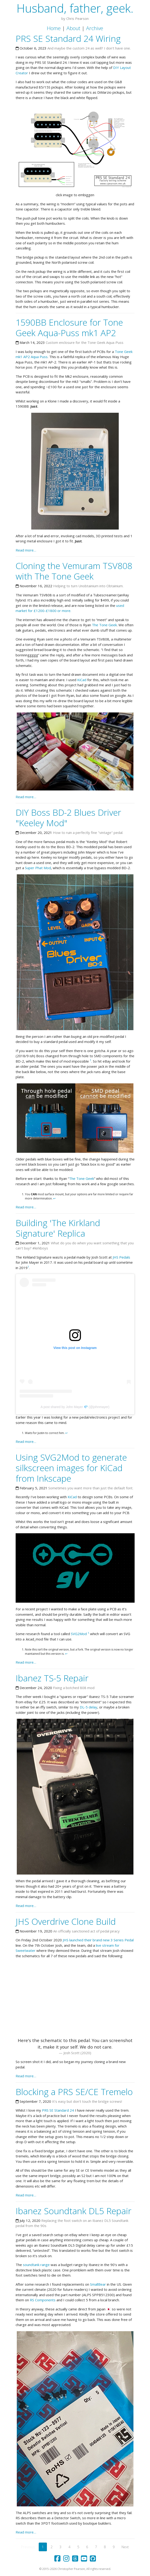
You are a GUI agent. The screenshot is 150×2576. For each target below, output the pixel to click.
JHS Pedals (121, 1257)
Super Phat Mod (38, 867)
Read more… (26, 550)
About (73, 28)
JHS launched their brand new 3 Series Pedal (98, 1940)
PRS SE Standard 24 (58, 2110)
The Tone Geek (104, 625)
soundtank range (36, 2264)
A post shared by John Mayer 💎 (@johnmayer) (75, 1407)
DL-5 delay (88, 1707)
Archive (94, 28)
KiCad (81, 679)
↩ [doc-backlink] (54, 1198)
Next (125, 2546)
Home (54, 28)
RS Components (43, 2300)
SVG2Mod (79, 1633)
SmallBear (98, 2284)
